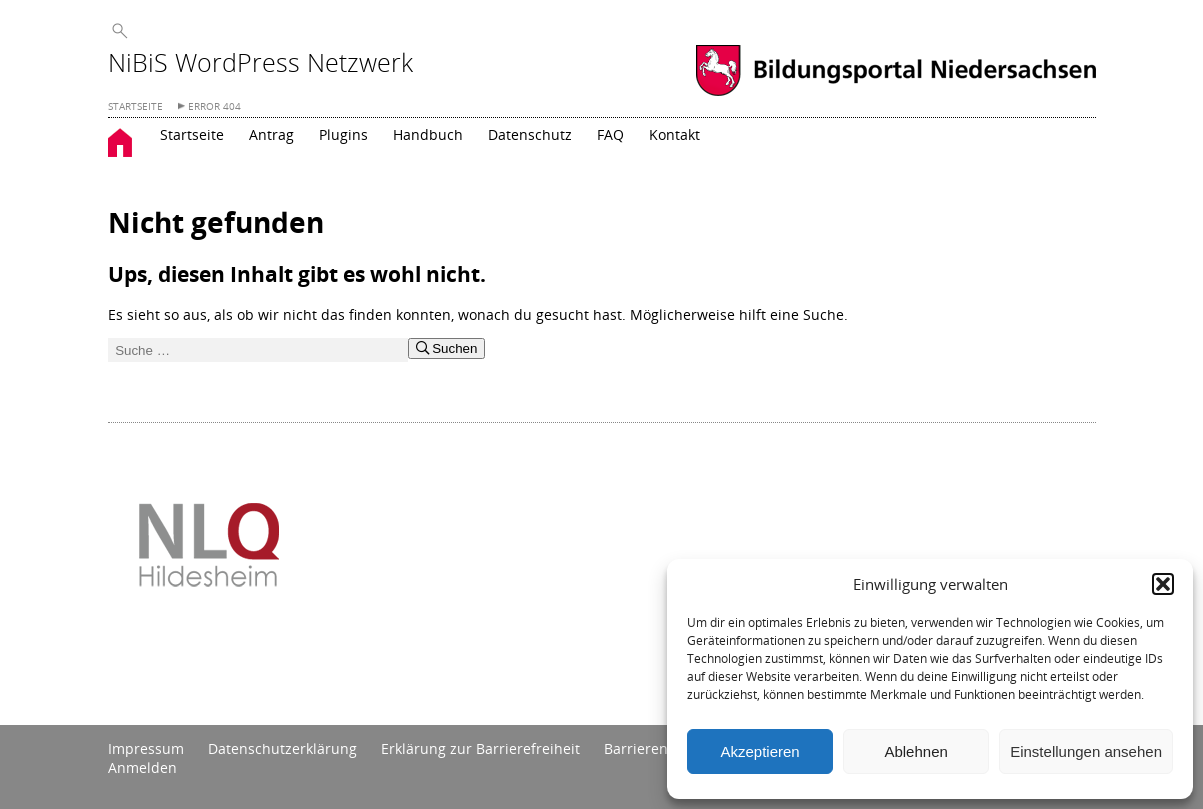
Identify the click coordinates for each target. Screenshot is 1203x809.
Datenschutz (530, 134)
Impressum (146, 748)
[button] (1163, 584)
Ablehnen (915, 751)
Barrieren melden (663, 748)
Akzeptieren (759, 751)
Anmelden (142, 767)
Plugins (343, 134)
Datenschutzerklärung (282, 748)
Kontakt (674, 134)
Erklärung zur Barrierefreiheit (480, 748)
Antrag (271, 134)
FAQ (610, 134)
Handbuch (428, 134)
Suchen (447, 348)
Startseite (192, 134)
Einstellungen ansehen (1086, 751)
